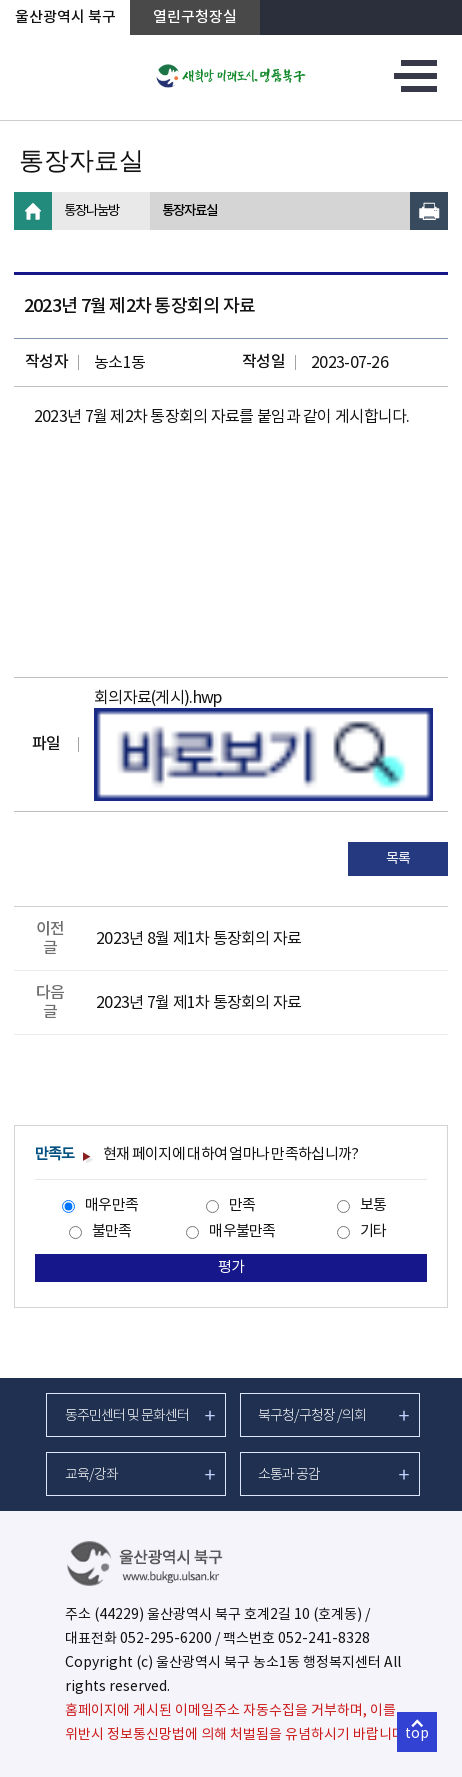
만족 (242, 1205)
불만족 (112, 1231)
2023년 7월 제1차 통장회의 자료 (199, 1003)
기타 (373, 1231)
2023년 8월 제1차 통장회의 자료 (199, 939)
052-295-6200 (166, 1639)
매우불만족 (242, 1231)
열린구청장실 (195, 17)
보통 (373, 1205)
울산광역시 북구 (65, 17)
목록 (398, 859)
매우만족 (111, 1205)
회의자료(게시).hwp (157, 698)
